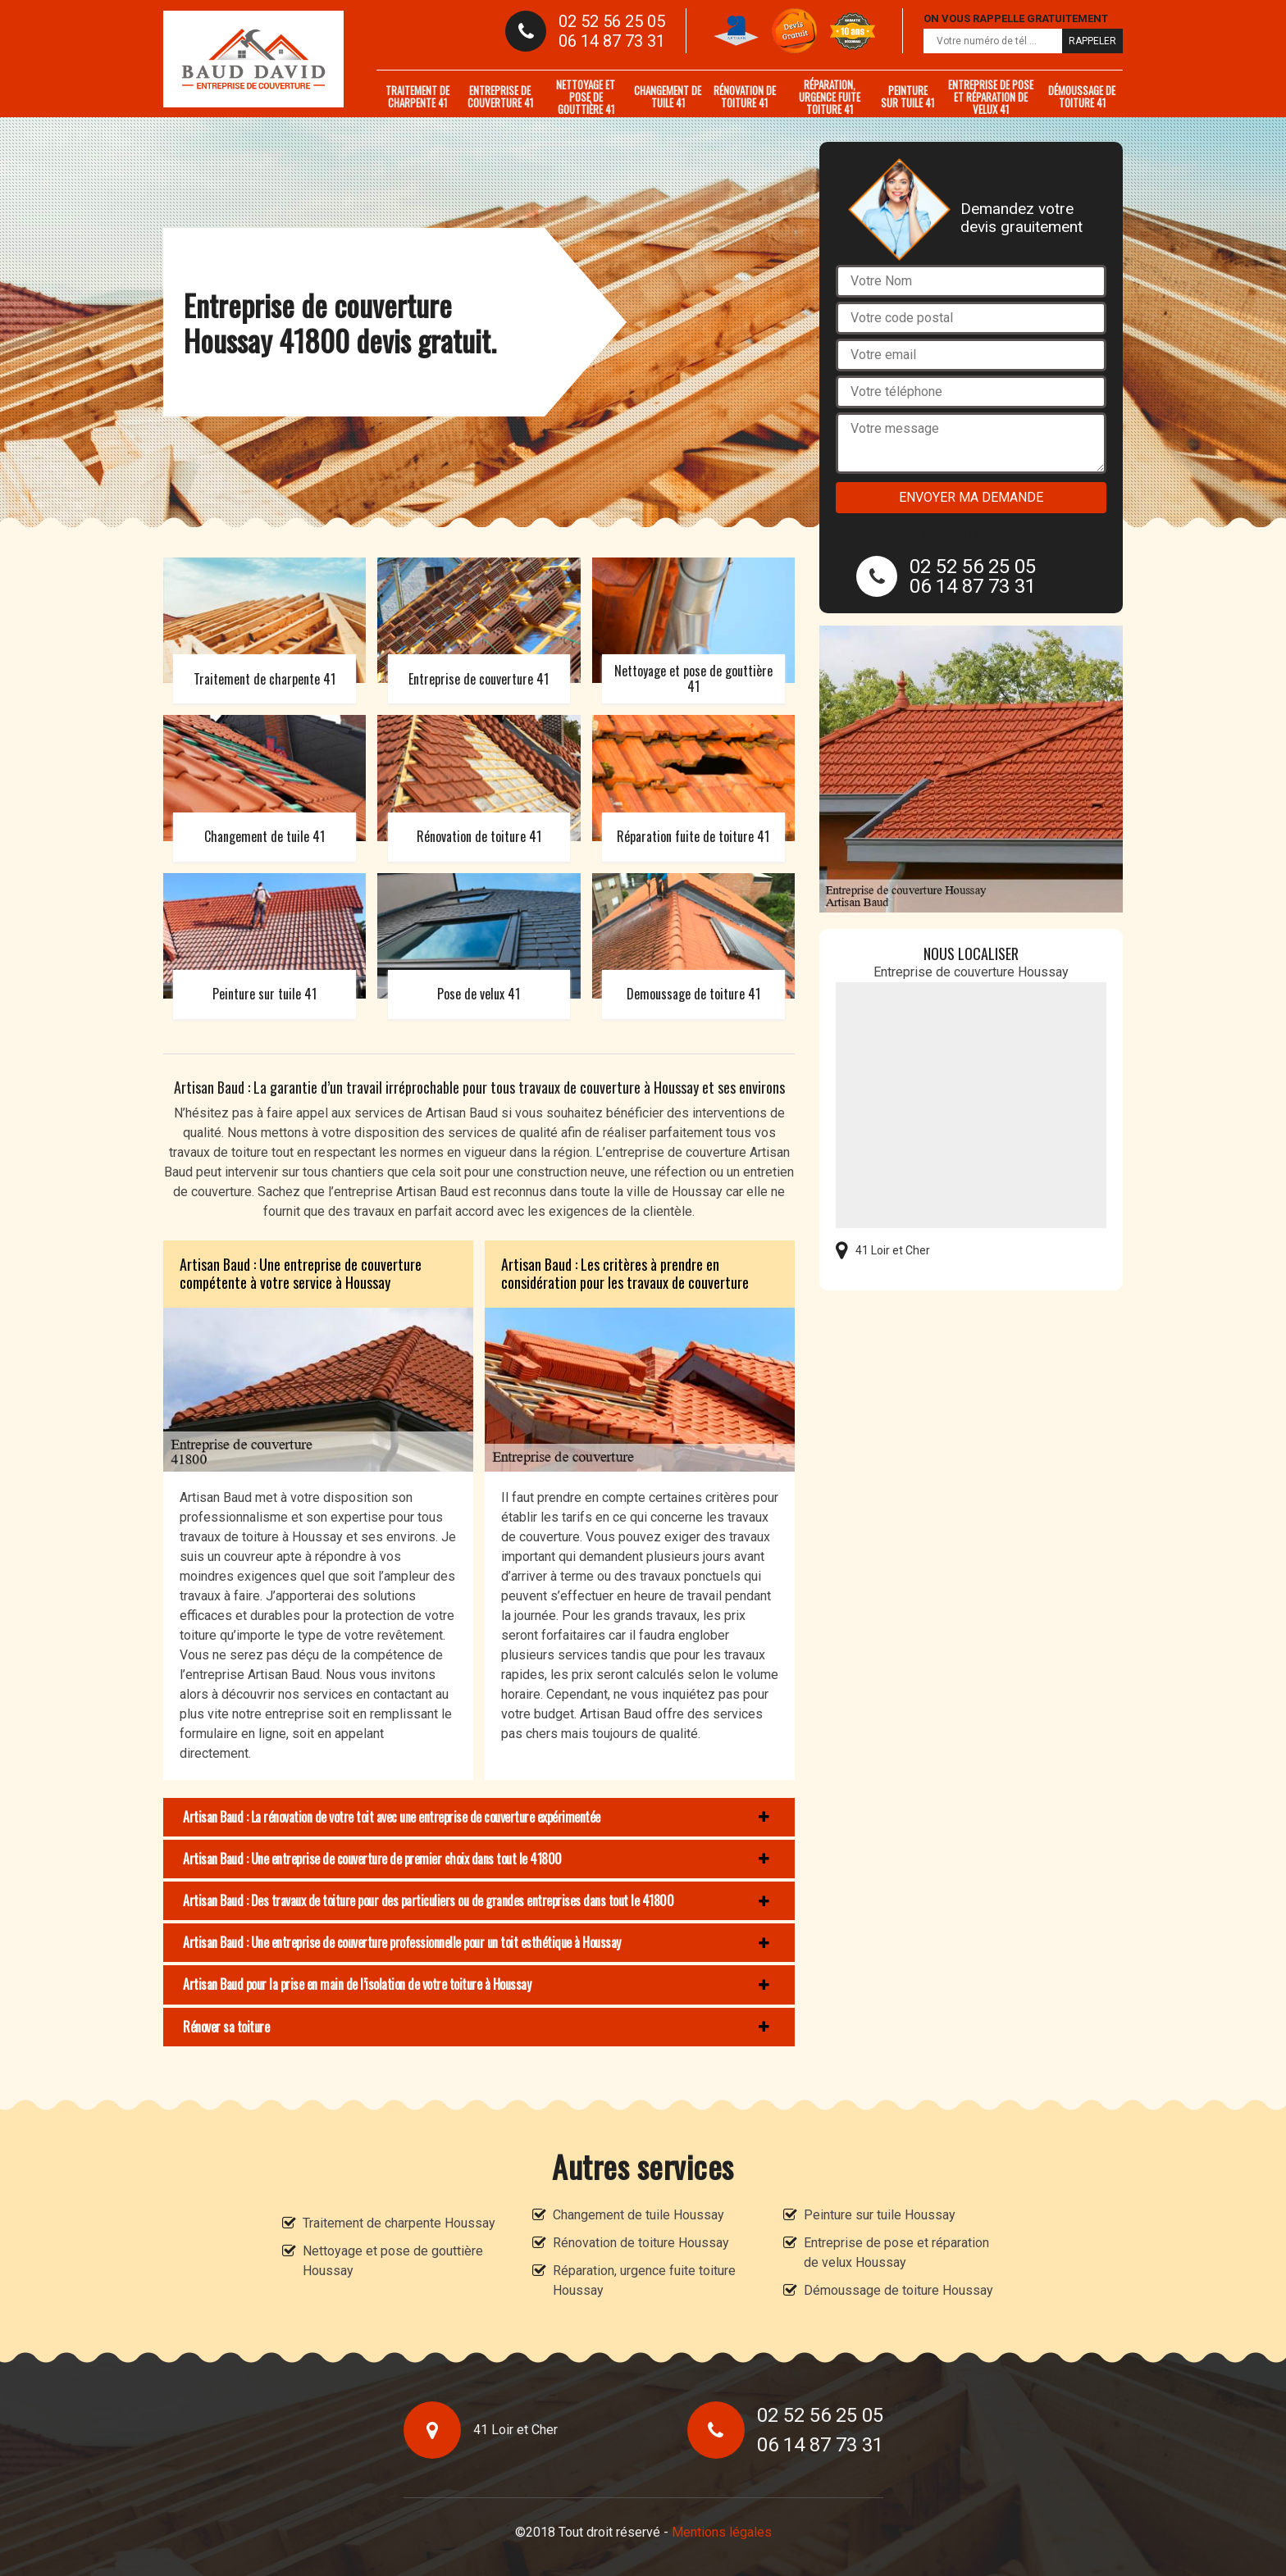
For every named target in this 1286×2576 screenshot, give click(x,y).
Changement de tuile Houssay (638, 2215)
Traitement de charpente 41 (417, 96)
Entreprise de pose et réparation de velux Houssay (896, 2252)
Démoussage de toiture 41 (1081, 96)
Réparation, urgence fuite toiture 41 (829, 96)
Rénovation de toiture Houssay (641, 2243)
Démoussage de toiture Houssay (898, 2290)
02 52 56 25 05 (612, 21)
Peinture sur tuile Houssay (879, 2215)
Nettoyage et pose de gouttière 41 (585, 96)
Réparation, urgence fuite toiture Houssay (644, 2280)
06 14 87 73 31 (612, 41)
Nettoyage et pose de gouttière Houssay (393, 2260)
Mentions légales (722, 2532)
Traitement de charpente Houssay (399, 2223)
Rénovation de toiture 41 (745, 96)
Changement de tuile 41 (667, 96)
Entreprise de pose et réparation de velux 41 (990, 96)
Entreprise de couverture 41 (500, 96)
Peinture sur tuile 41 (907, 96)
